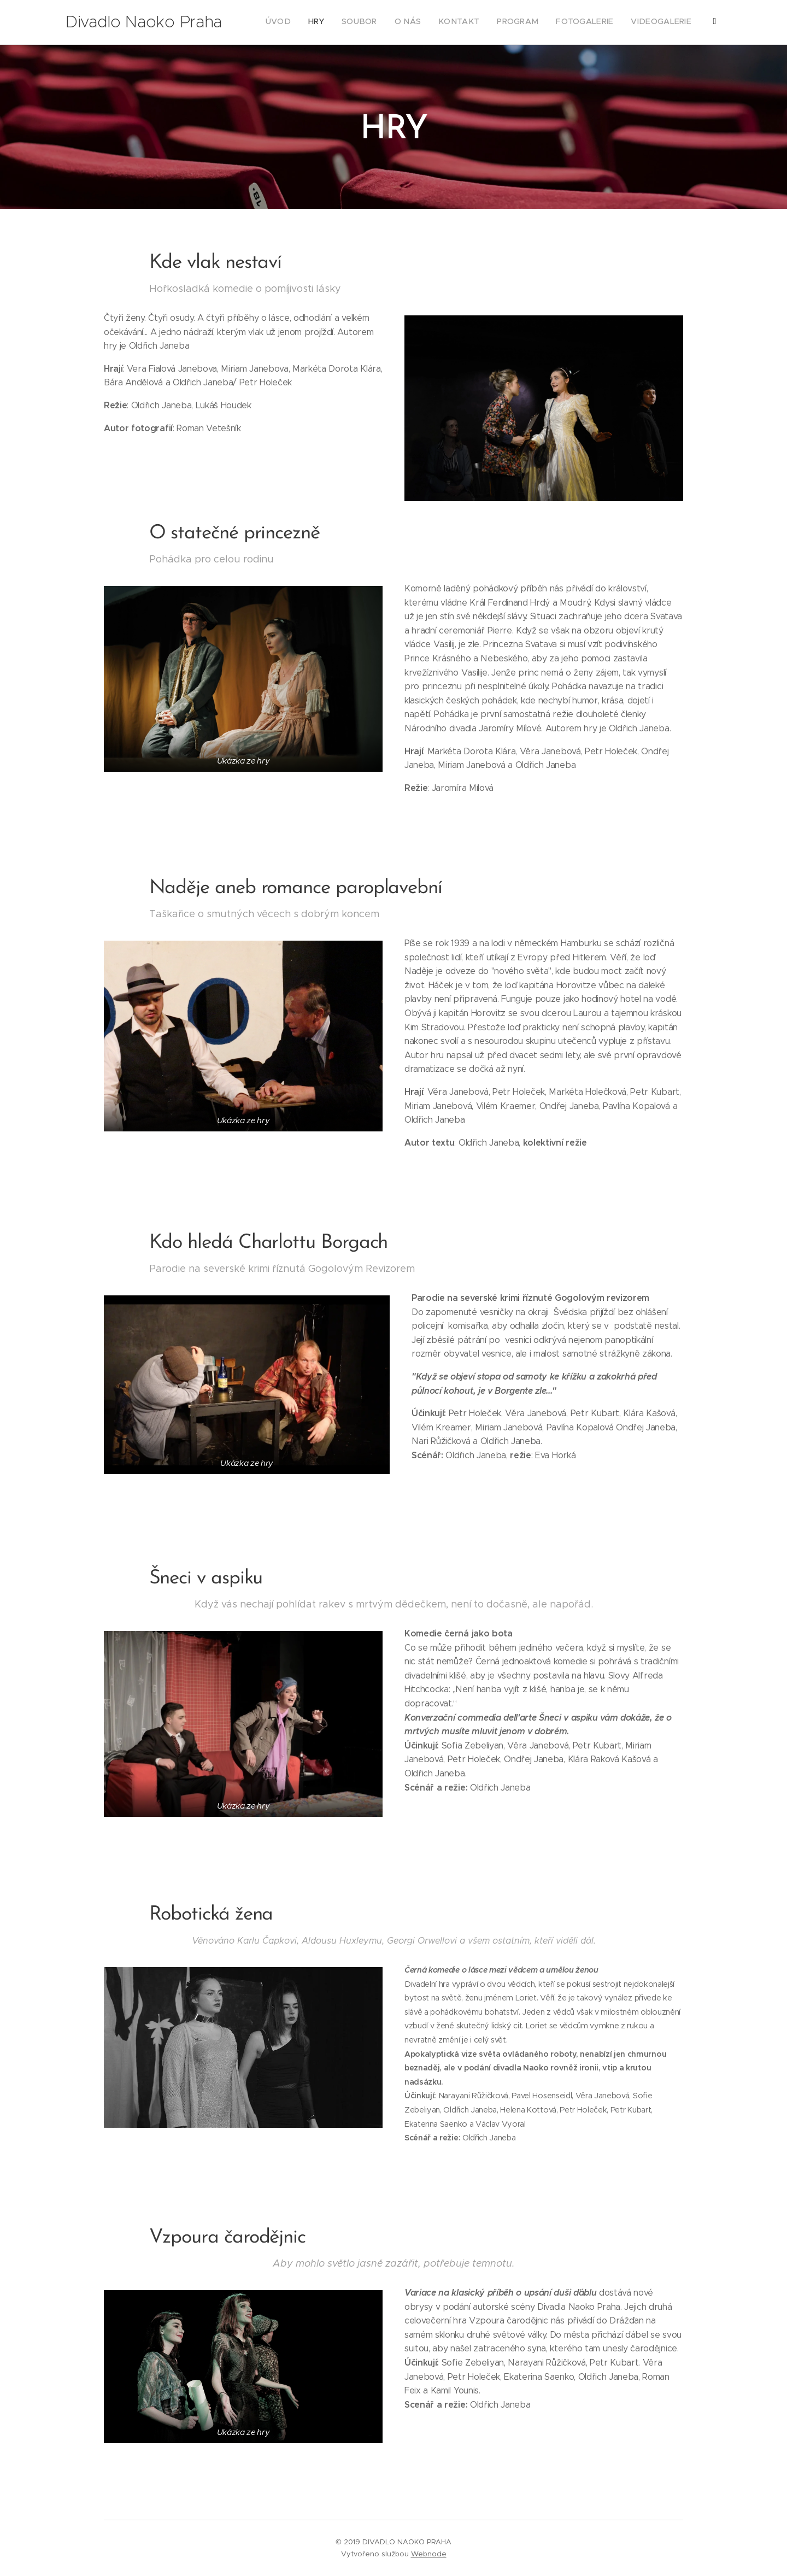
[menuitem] (584, 22)
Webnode (429, 2554)
